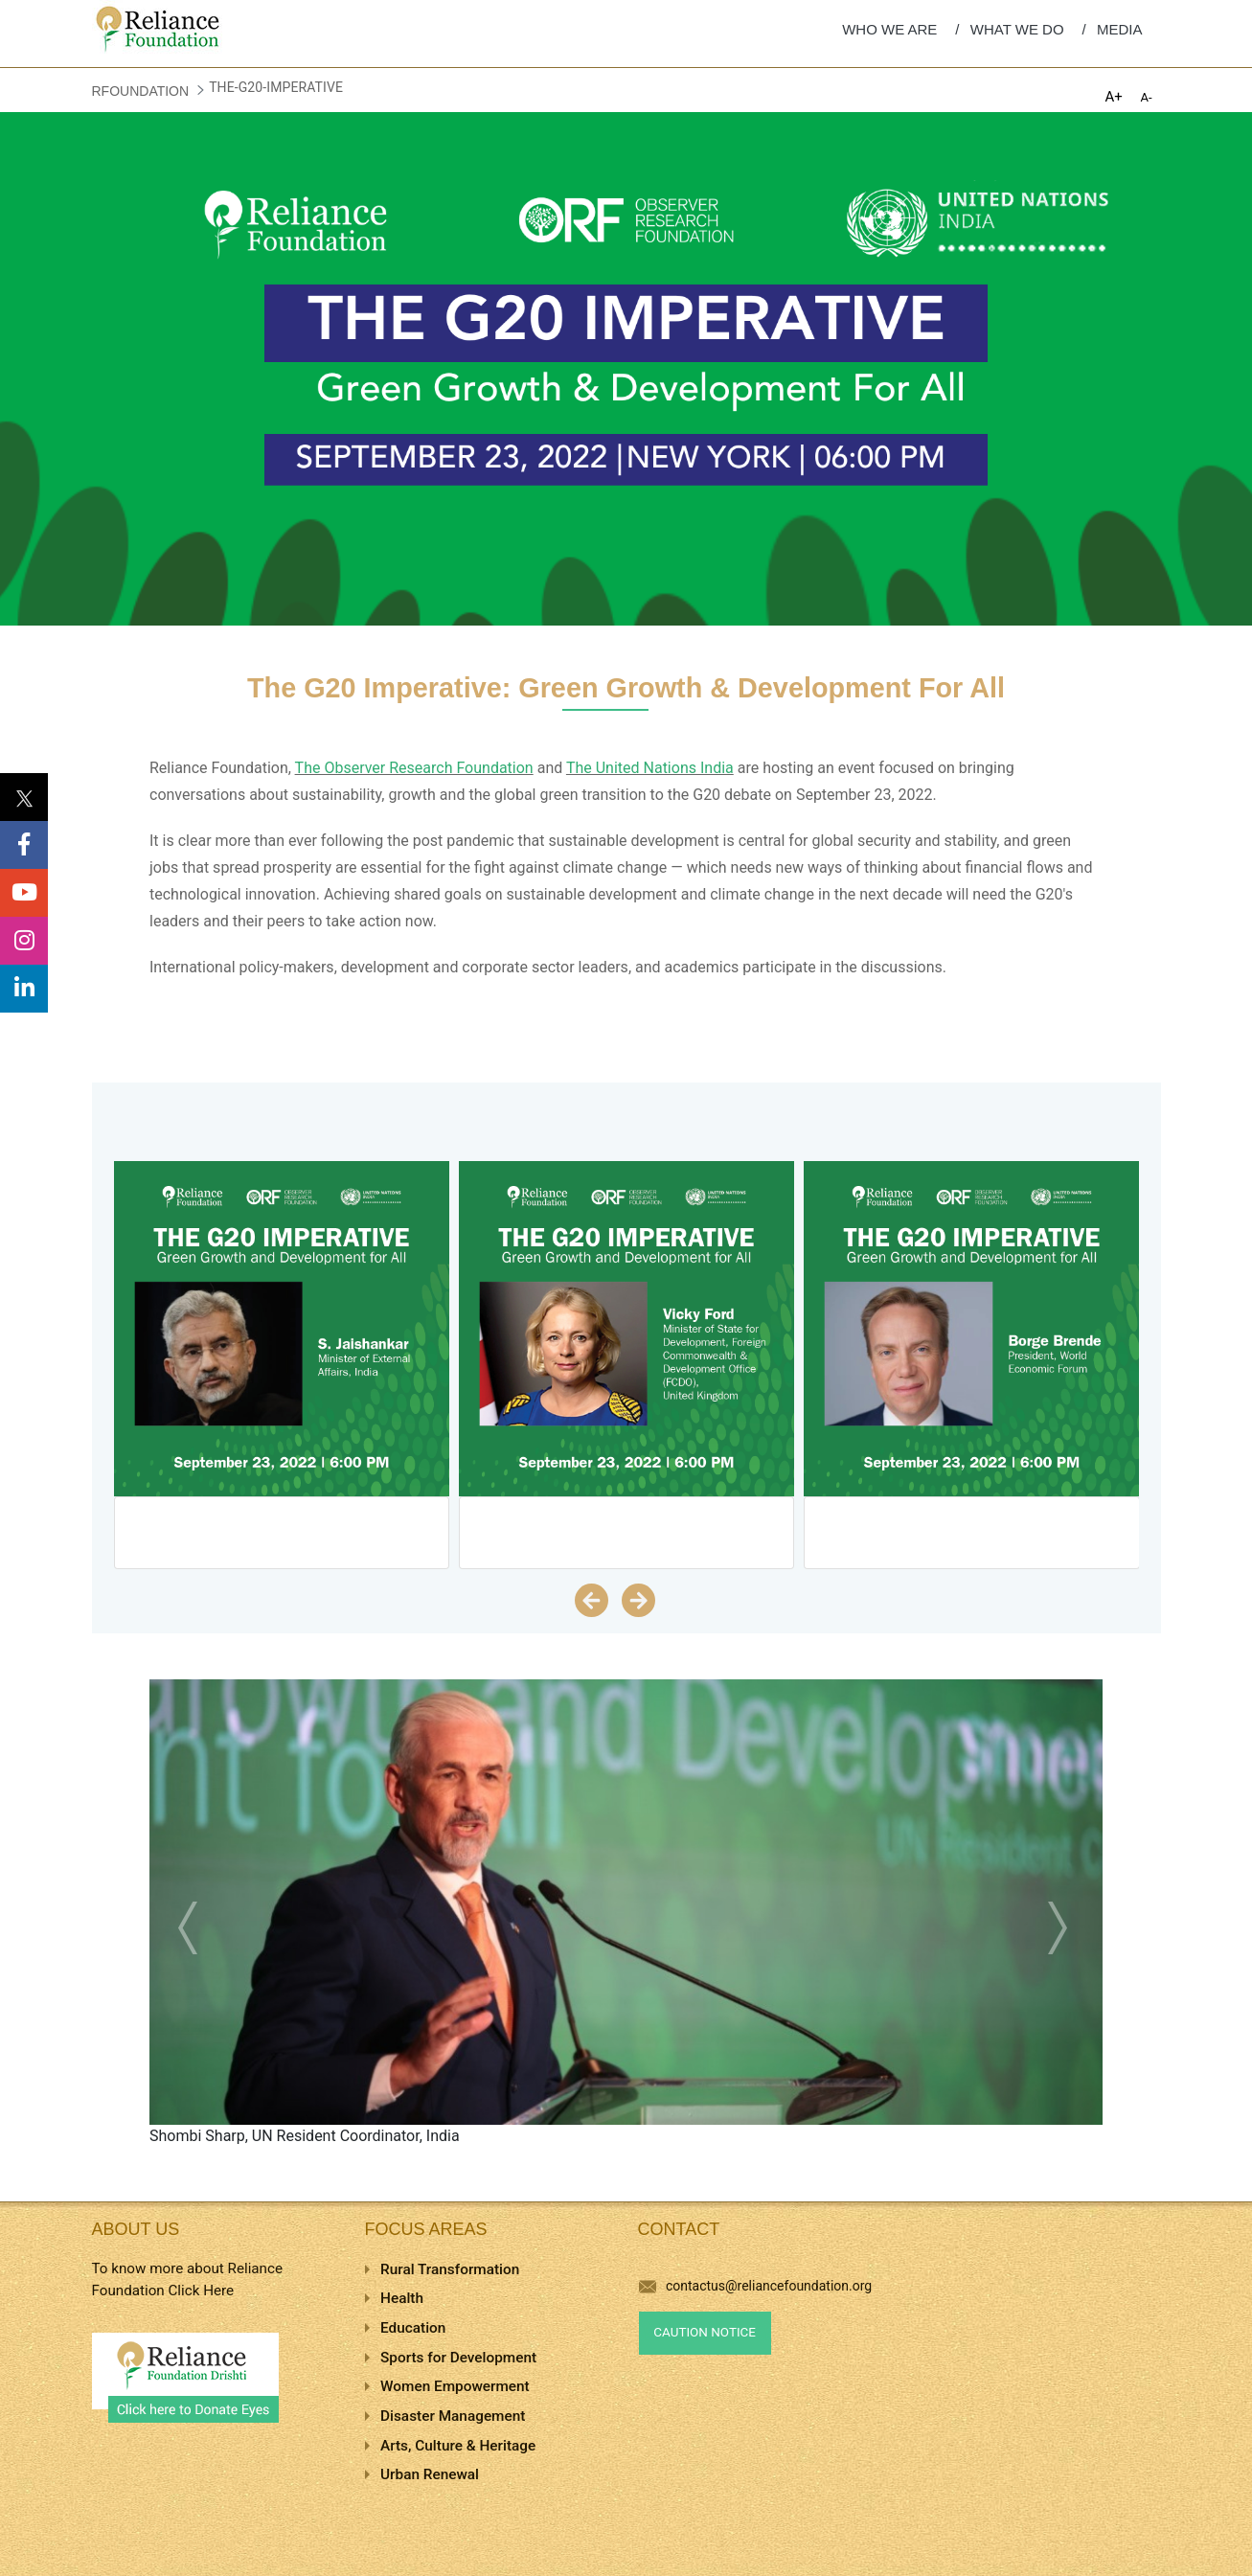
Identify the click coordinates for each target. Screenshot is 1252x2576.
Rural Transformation (449, 2269)
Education (412, 2328)
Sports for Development (458, 2357)
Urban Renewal (429, 2474)
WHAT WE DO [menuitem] (1017, 29)
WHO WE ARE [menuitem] (889, 29)
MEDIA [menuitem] (1120, 29)
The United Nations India (650, 768)
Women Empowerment (455, 2386)
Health (401, 2298)
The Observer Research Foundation (414, 768)
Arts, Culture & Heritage (457, 2445)
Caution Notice (704, 2332)
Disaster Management (452, 2416)
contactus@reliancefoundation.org (756, 2285)
